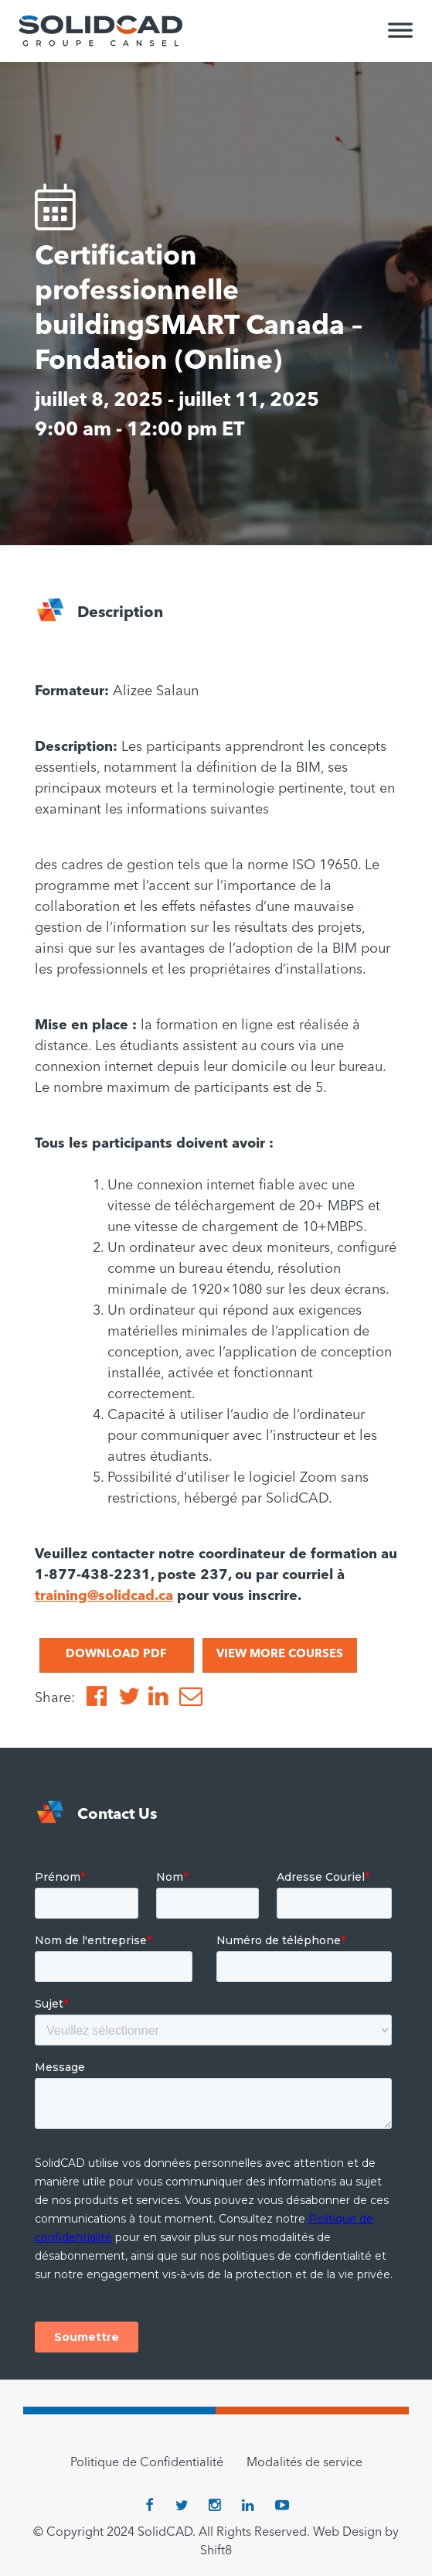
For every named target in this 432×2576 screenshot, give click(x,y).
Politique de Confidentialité (146, 2463)
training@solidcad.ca (104, 1596)
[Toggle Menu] (400, 37)
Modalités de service (304, 2463)
